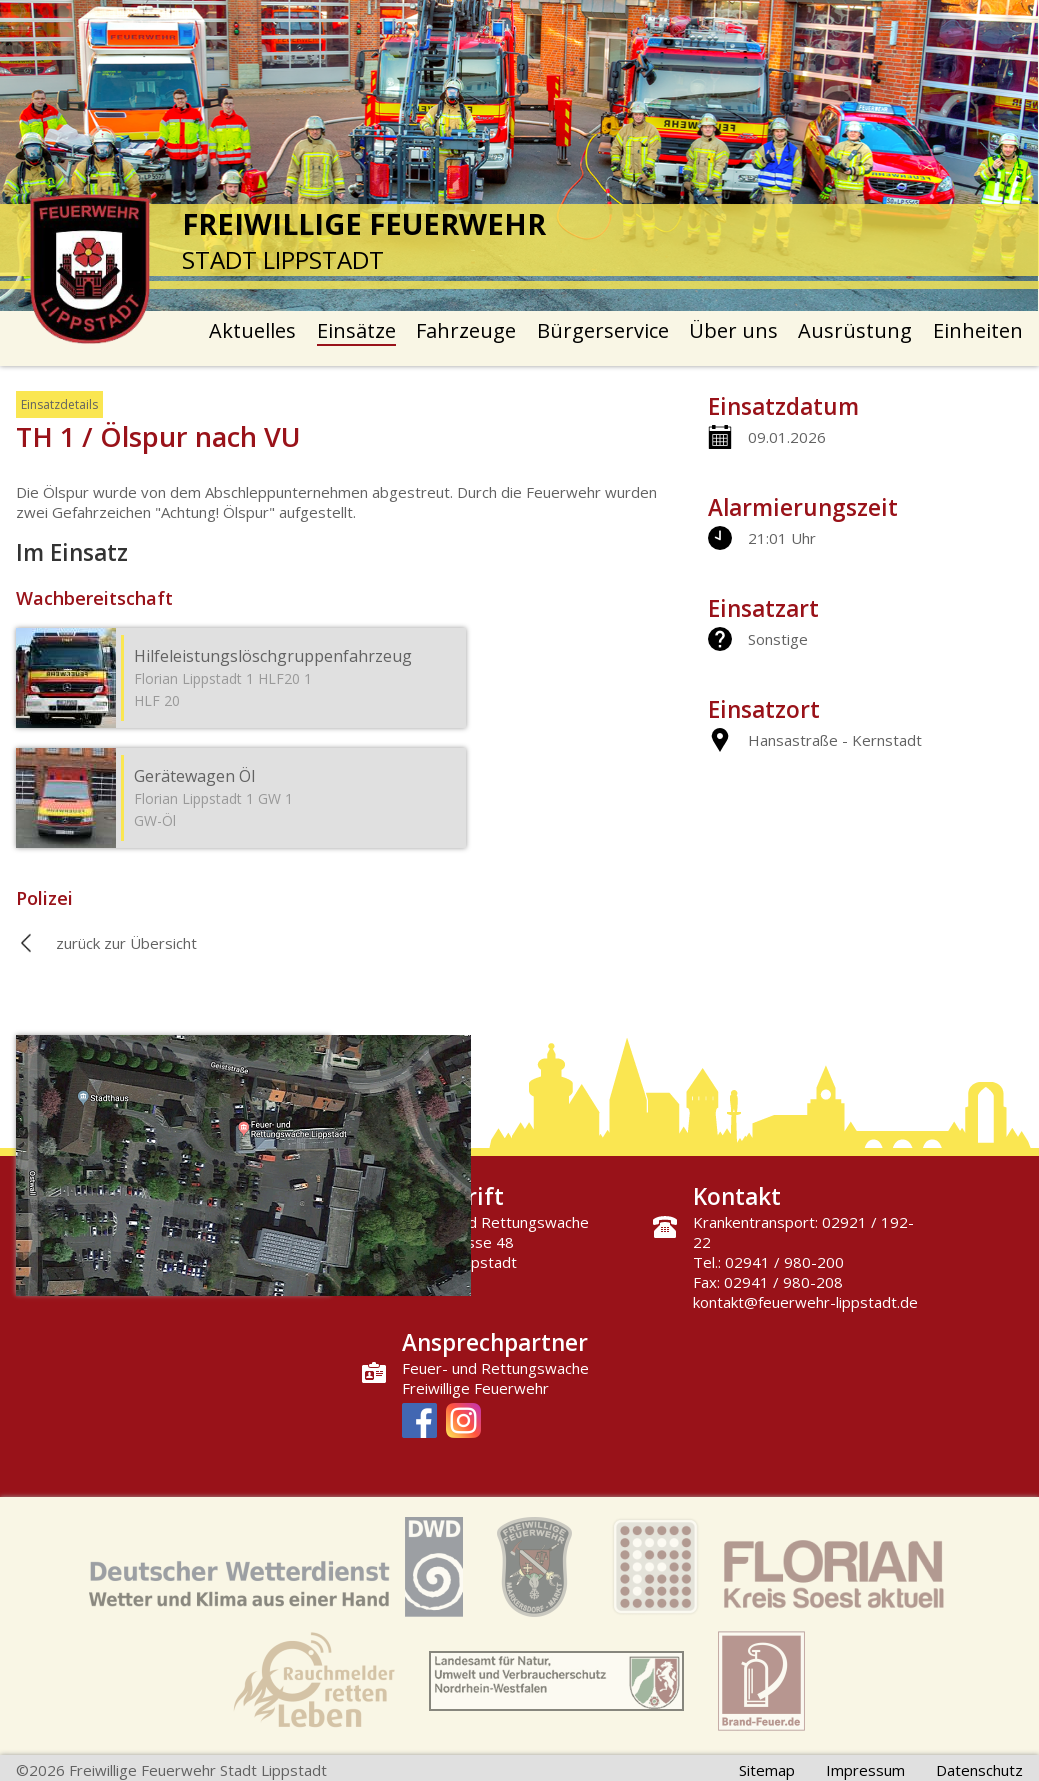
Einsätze (356, 330)
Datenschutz (979, 1770)
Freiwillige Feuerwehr (475, 1388)
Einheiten (978, 330)
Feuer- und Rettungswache (495, 1368)
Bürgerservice (603, 330)
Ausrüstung (855, 330)
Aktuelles (252, 330)
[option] (519, 155)
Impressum (865, 1770)
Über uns (733, 330)
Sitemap (767, 1770)
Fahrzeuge (466, 330)
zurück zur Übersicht (126, 943)
